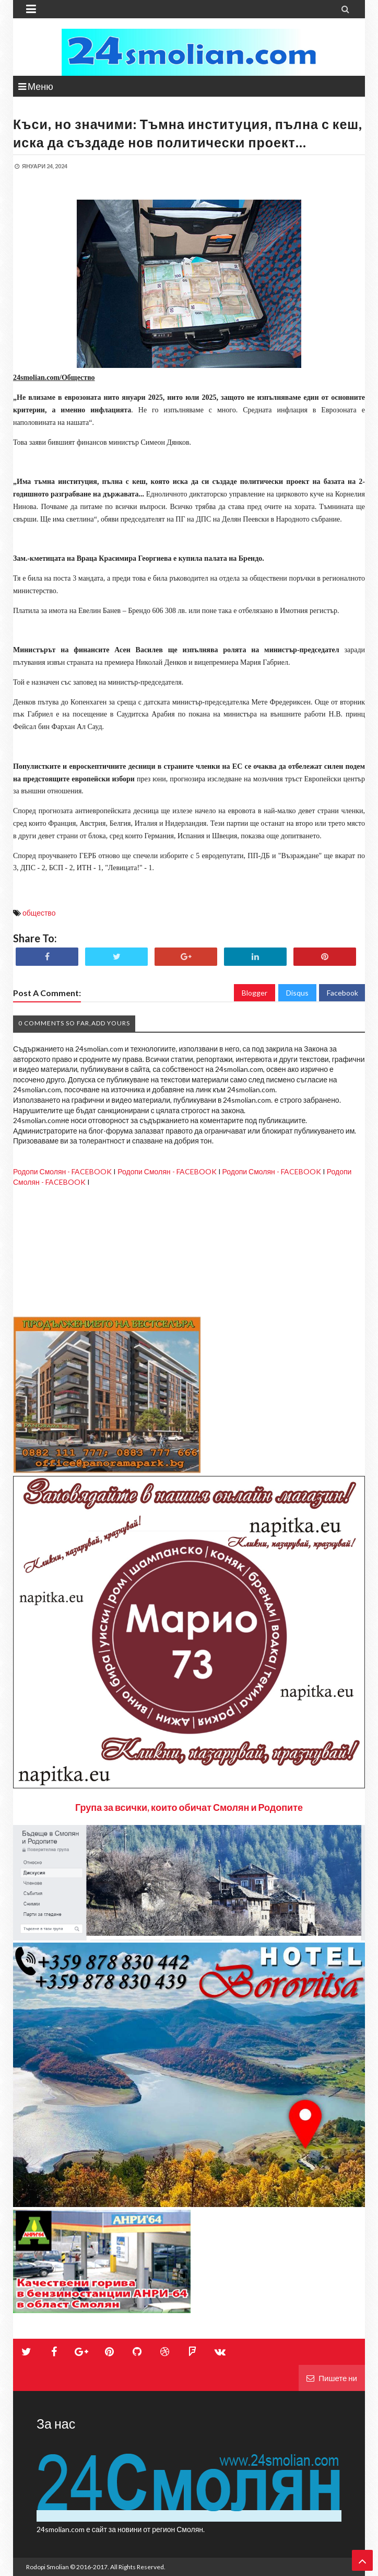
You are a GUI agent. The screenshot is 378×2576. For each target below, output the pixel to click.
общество (38, 912)
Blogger (254, 992)
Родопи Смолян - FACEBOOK (62, 1171)
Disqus (297, 992)
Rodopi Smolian (47, 2567)
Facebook (342, 992)
